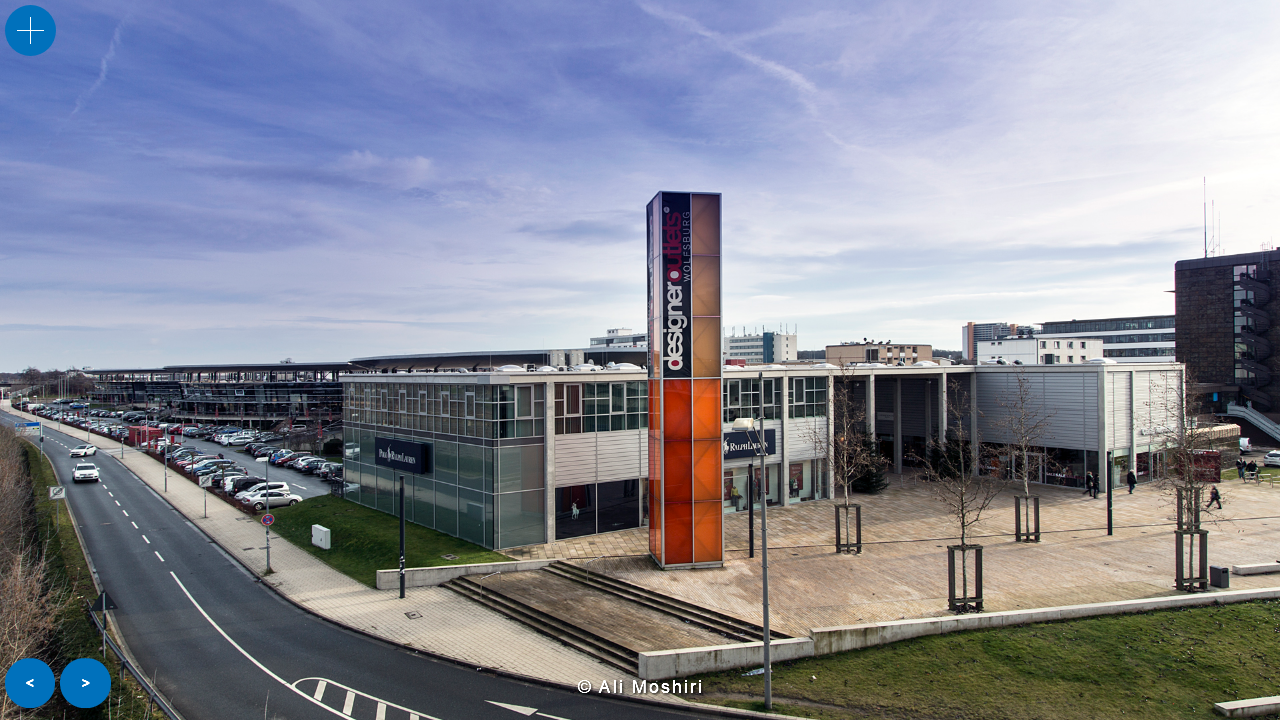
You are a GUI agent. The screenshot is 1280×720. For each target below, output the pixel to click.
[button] (30, 683)
